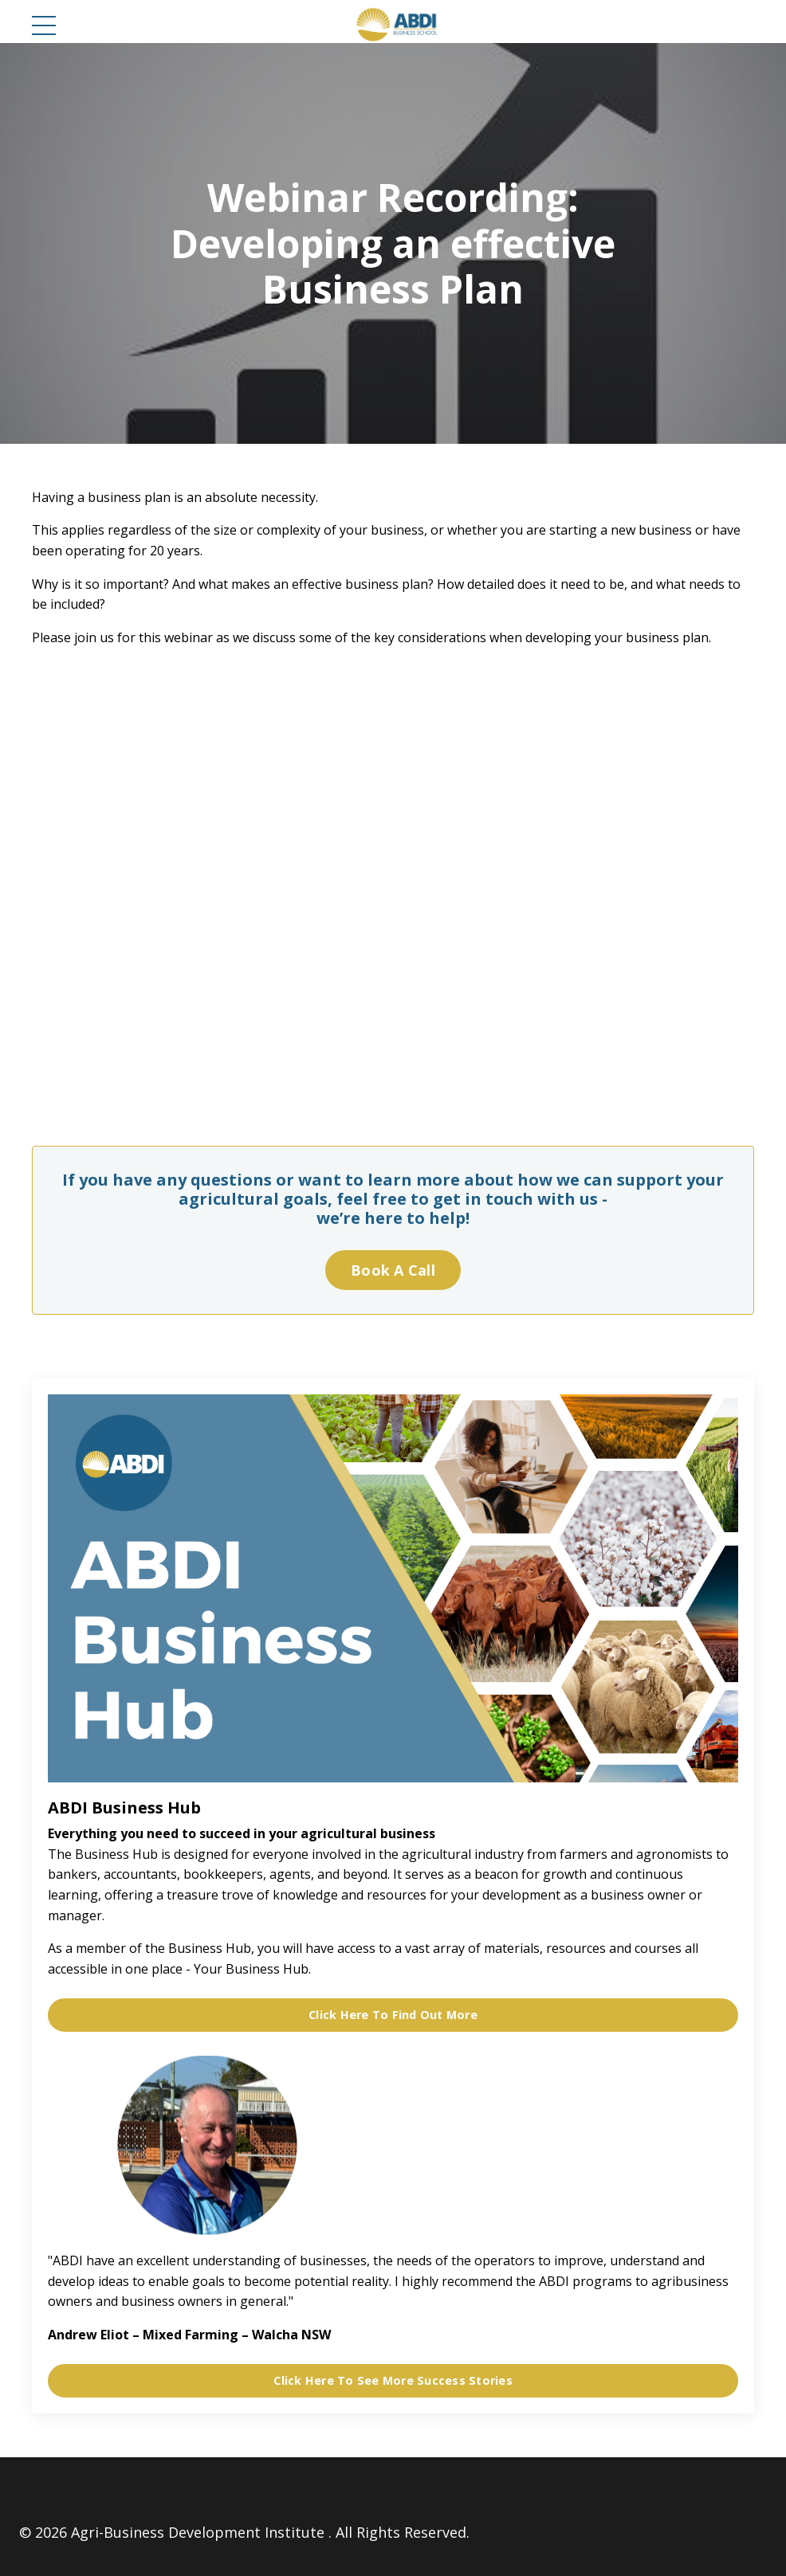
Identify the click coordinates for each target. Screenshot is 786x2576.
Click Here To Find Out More (393, 2014)
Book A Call (393, 1270)
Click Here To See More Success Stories (393, 2380)
